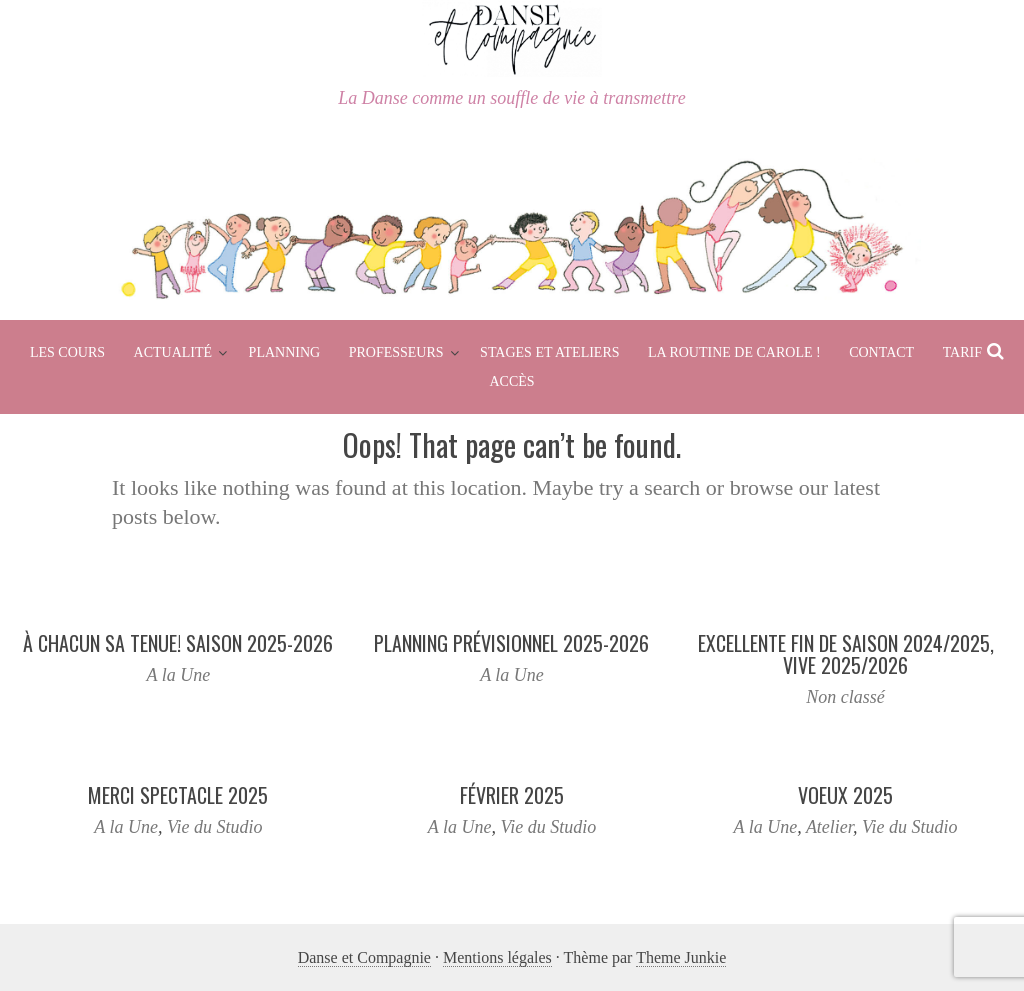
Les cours (67, 352)
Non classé (845, 697)
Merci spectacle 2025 (178, 795)
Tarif (962, 352)
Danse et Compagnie (364, 957)
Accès (511, 381)
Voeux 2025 (845, 795)
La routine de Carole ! (734, 352)
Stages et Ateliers (549, 352)
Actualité (173, 352)
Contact (881, 352)
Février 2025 (512, 795)
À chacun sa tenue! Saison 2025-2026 (178, 643)
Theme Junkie (681, 957)
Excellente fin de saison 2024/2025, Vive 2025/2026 (846, 654)
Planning (285, 352)
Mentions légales (497, 957)
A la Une (179, 675)
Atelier (829, 827)
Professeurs (396, 352)
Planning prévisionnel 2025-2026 (511, 643)
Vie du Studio (215, 827)
